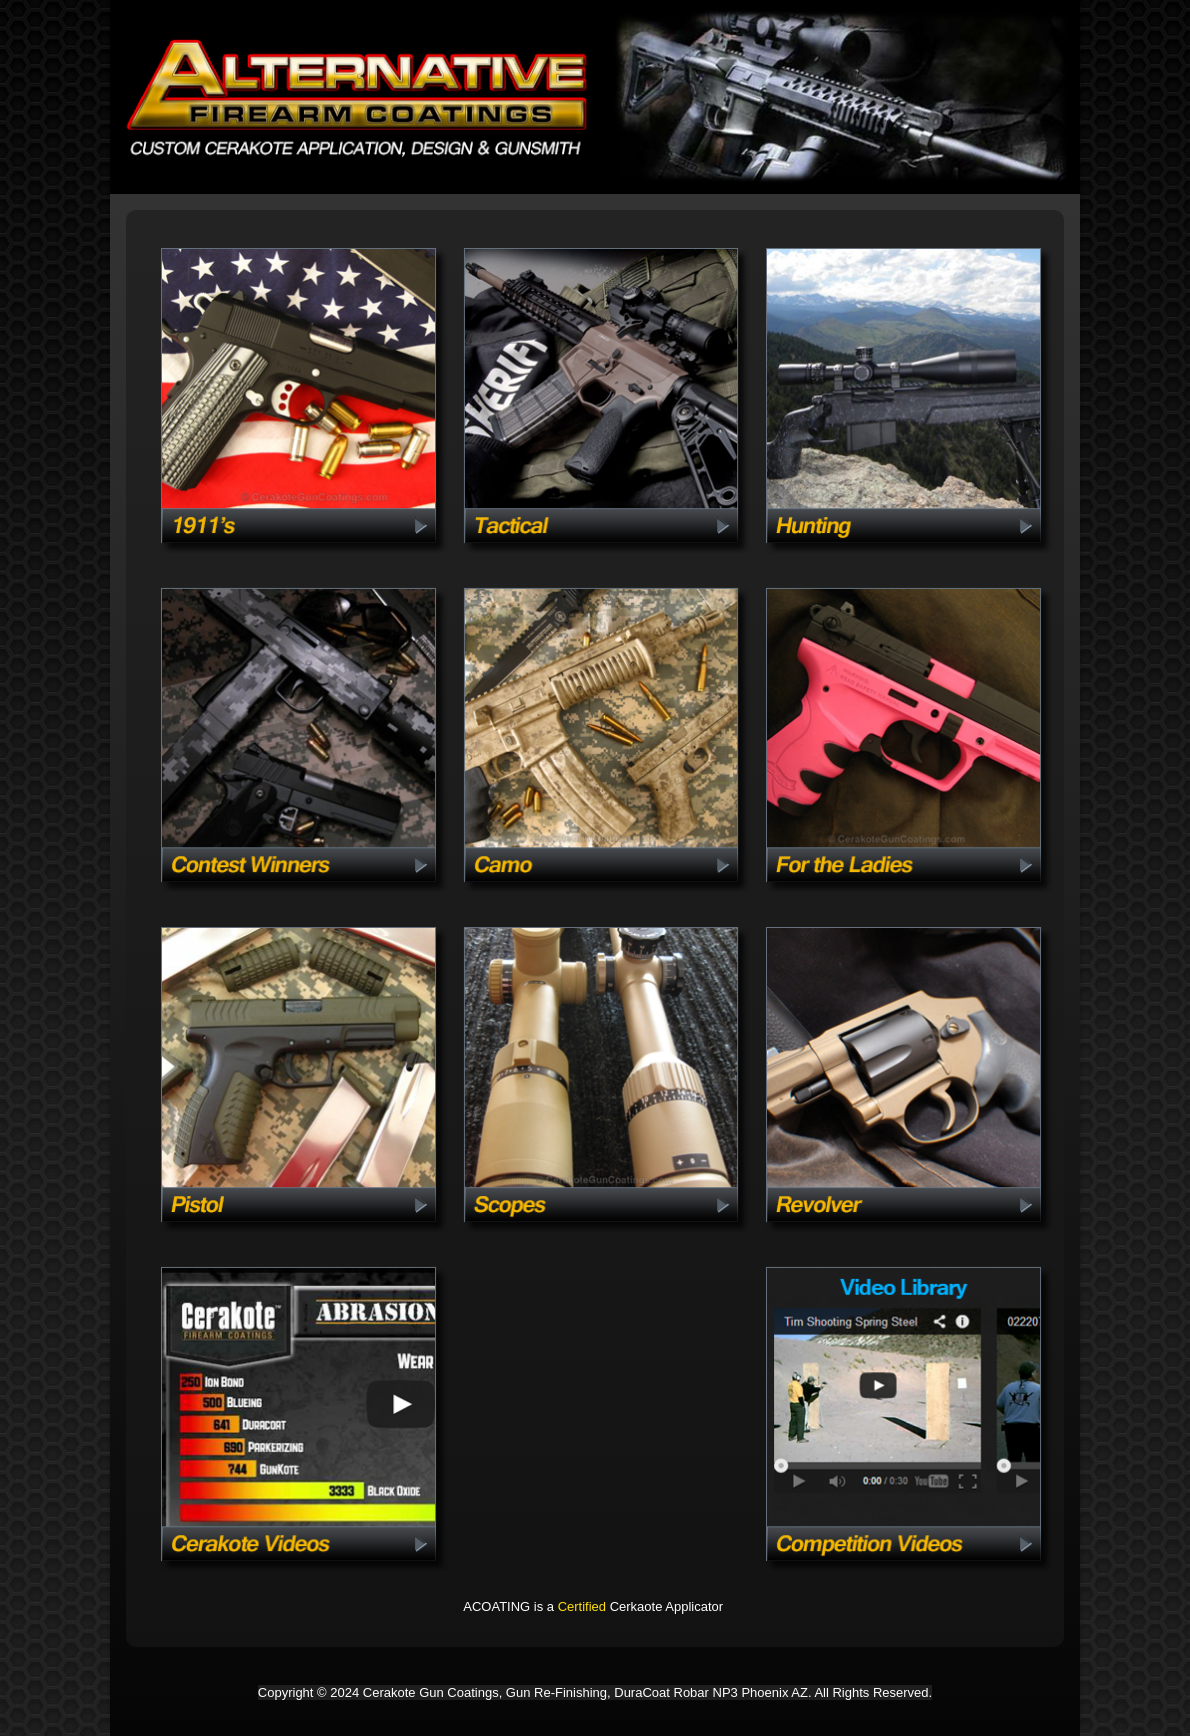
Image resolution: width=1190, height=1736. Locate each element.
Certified (582, 1606)
